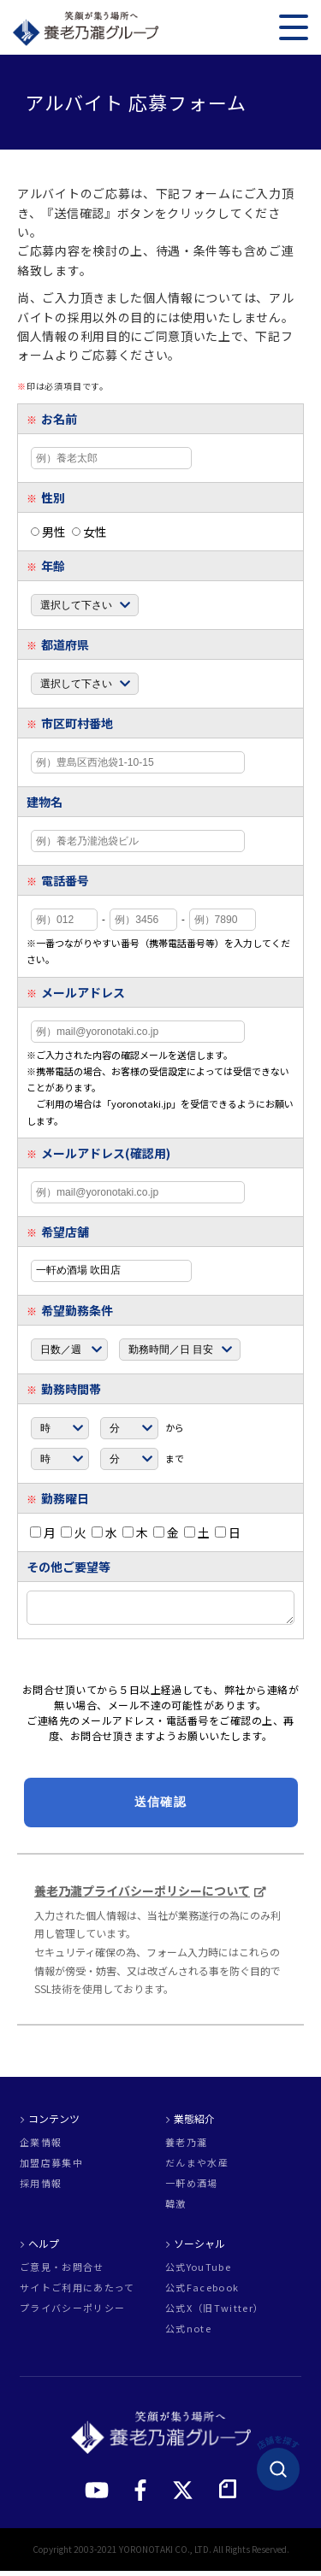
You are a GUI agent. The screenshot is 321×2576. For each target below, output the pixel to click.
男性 (48, 531)
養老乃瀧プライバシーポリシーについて (142, 1895)
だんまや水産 (197, 2168)
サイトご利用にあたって (77, 2292)
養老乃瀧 (186, 2147)
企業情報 (41, 2147)
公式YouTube (198, 2272)
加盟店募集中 (51, 2168)
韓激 (176, 2209)
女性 (89, 531)
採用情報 (41, 2188)
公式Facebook (202, 2292)
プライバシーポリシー (72, 2313)
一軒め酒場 (191, 2188)
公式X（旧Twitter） (214, 2313)
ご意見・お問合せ (62, 2272)
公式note (188, 2333)
